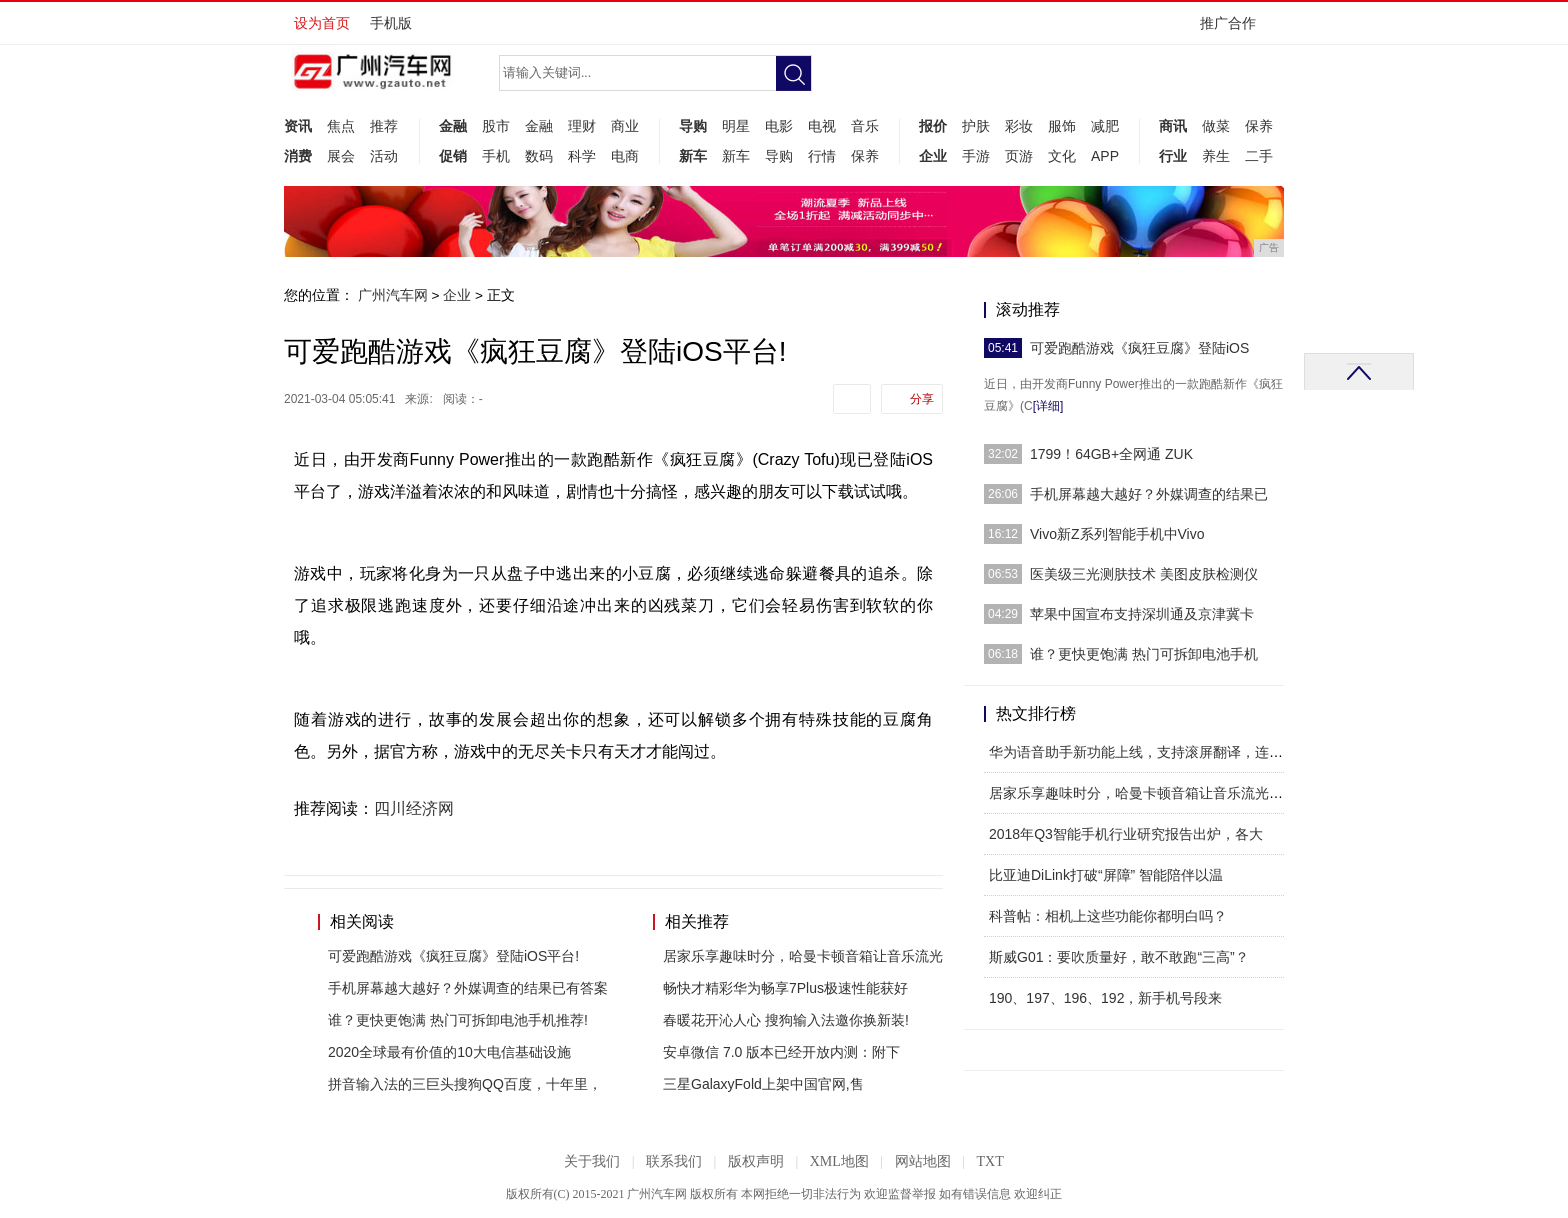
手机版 (391, 23)
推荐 (384, 126)
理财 (582, 126)
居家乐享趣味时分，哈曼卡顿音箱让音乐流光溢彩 (1143, 793)
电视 (822, 126)
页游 (1019, 156)
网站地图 (923, 1161)
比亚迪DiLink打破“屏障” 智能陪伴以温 (1106, 875)
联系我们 (674, 1161)
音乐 (865, 126)
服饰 (1062, 126)
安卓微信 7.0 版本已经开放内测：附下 (781, 1052)
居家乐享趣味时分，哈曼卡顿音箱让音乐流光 (803, 956)
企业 (933, 156)
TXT (989, 1161)
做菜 (1216, 126)
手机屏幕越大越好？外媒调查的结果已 (1149, 494)
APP (1105, 156)
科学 (582, 156)
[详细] (1048, 406)
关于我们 (592, 1161)
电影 (779, 126)
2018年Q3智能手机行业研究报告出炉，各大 (1126, 834)
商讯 (1173, 126)
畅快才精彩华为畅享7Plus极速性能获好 (785, 988)
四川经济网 (414, 808)
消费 (298, 156)
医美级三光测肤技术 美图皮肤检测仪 (1144, 574)
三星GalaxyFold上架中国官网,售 (763, 1084)
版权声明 (756, 1161)
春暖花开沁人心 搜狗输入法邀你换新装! (786, 1020)
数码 (539, 156)
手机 (496, 156)
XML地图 (839, 1161)
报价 (933, 126)
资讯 (298, 126)
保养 (865, 156)
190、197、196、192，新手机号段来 (1105, 998)
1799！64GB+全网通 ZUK (1111, 454)
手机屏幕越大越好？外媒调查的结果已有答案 (468, 988)
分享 (922, 399)
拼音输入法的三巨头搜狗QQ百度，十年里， (465, 1084)
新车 (693, 156)
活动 (384, 156)
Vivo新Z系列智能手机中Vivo (1117, 534)
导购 (693, 126)
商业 (625, 126)
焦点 (341, 126)
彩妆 (1019, 126)
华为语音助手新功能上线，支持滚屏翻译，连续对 (1143, 752)
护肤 (976, 126)
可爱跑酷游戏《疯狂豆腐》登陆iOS (1139, 348)
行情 (822, 156)
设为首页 (322, 23)
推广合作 (1234, 29)
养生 (1216, 156)
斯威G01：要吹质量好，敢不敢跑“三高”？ (1119, 957)
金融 (453, 126)
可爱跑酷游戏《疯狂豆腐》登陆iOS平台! (453, 956)
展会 (341, 156)
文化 (1062, 156)
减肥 (1105, 126)
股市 (496, 126)
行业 (1173, 156)
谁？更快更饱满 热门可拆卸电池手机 (1144, 654)
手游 (976, 156)
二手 (1259, 156)
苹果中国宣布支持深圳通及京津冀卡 (1142, 614)
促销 (453, 156)
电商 (625, 156)
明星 (736, 126)
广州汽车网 (393, 295)
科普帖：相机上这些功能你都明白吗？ (1108, 916)
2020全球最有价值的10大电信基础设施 (449, 1052)
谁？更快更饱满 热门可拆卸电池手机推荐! (458, 1020)
